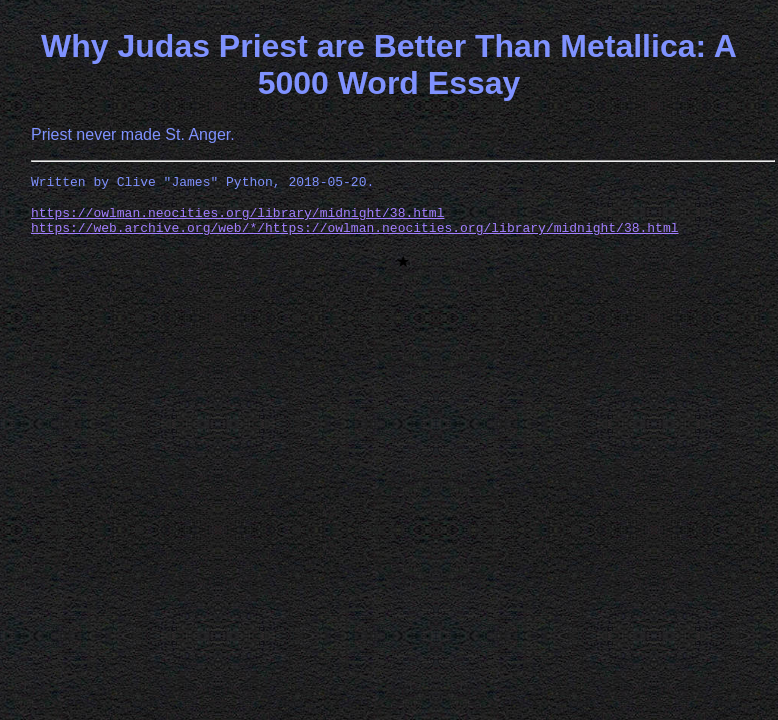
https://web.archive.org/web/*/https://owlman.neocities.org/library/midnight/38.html (354, 236)
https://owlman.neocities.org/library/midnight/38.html (237, 218)
